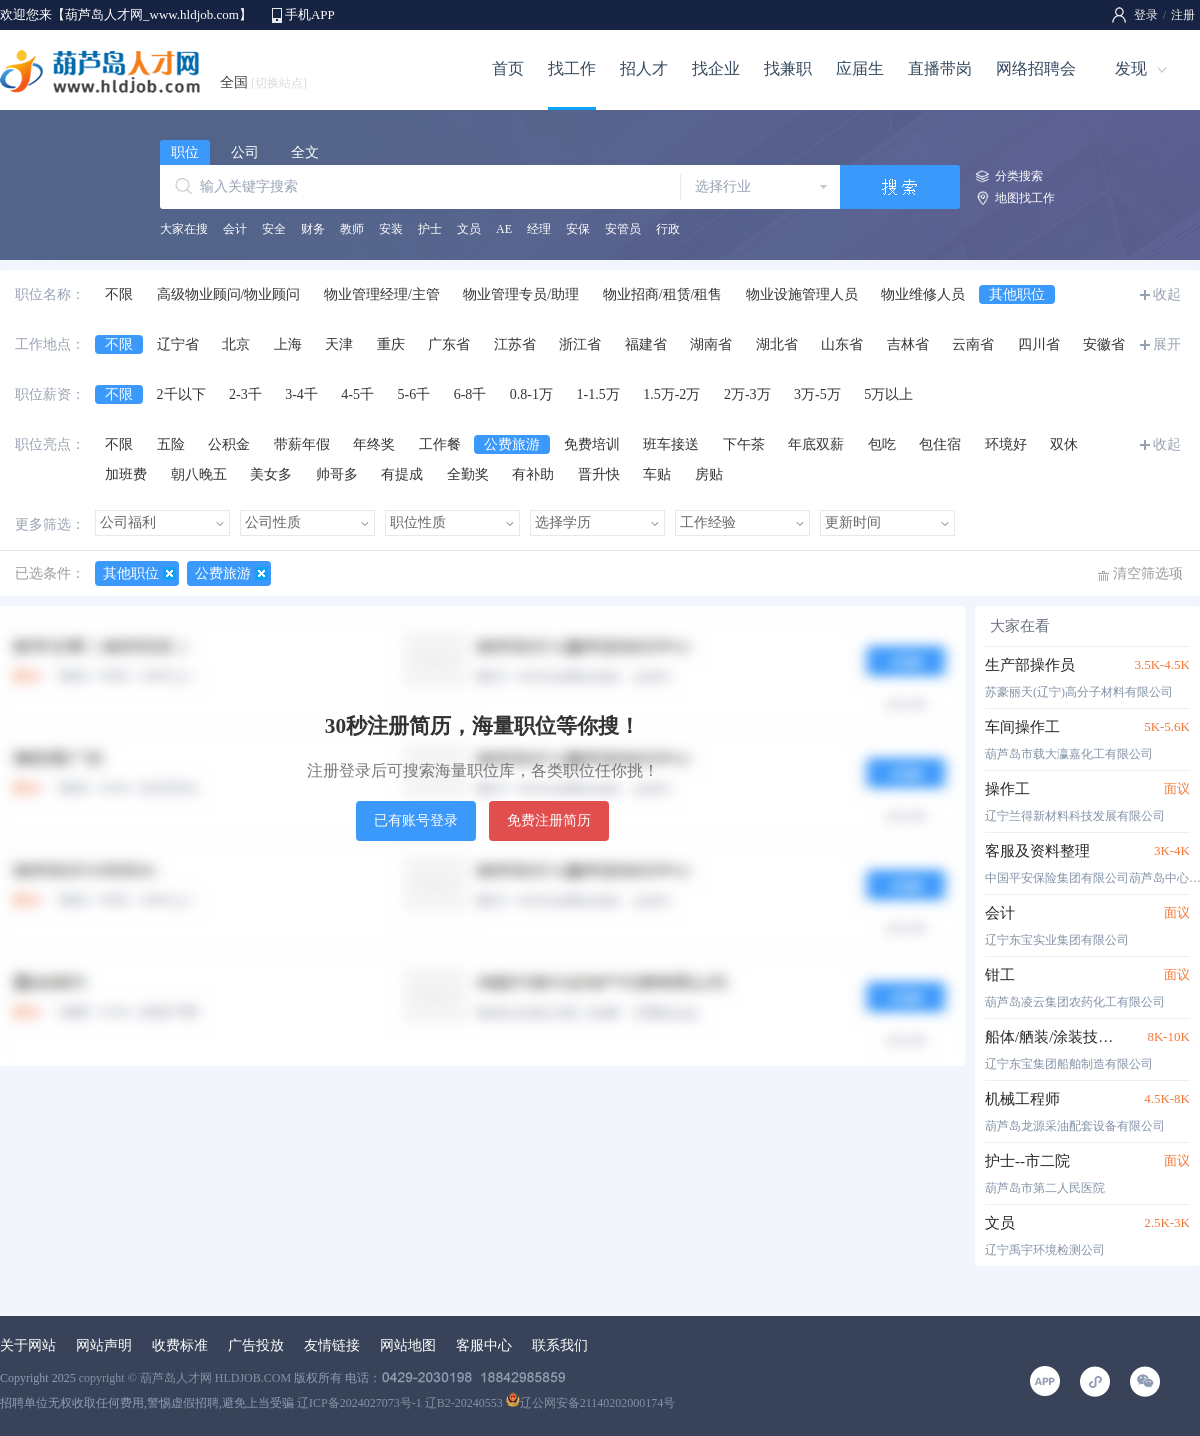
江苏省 (515, 344)
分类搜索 (1019, 176)
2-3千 (245, 394)
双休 (1064, 444)
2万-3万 (747, 394)
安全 (274, 229)
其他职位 (1017, 294)
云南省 (973, 344)
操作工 (1007, 789)
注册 (1183, 15)
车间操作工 (1022, 727)
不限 (119, 294)
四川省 (1039, 344)
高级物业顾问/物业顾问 (229, 294)
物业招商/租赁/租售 (663, 294)
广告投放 (256, 1345)
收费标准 (180, 1345)
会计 (235, 229)
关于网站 (28, 1345)
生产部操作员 (1030, 665)
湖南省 (711, 344)
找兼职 (788, 68)
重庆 (391, 344)
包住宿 (940, 444)
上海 (288, 344)
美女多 (271, 474)
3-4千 (301, 394)
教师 (352, 229)
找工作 (572, 68)
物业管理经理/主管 (382, 294)
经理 (539, 229)
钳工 (1000, 975)
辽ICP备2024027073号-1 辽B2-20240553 (400, 1403)
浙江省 (580, 344)
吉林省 (908, 344)
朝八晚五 (199, 474)
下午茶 (744, 444)
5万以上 (888, 394)
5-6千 (414, 394)
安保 (578, 229)
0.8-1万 (531, 394)
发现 (1131, 68)
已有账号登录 (416, 820)
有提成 (402, 474)
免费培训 (592, 444)
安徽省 (1104, 344)
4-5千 (357, 394)
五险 (171, 444)
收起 (1167, 294)
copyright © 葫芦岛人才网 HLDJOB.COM (185, 1378)
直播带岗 (940, 68)
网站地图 (408, 1345)
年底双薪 (816, 444)
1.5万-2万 (671, 394)
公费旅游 (512, 444)
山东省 (842, 344)
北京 (236, 344)
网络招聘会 (1036, 68)
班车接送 (671, 444)
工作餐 (440, 444)
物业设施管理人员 (802, 294)
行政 (668, 229)
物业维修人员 (923, 294)
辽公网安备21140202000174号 (591, 1403)
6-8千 (470, 394)
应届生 (860, 68)
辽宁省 (178, 344)
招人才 (644, 68)
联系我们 (560, 1345)
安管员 (623, 229)
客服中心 (484, 1345)
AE (504, 229)
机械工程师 (1022, 1099)
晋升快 (599, 474)
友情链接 (332, 1345)
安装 (391, 229)
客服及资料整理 (1037, 851)
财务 (313, 229)
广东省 (449, 344)
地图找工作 (1025, 198)
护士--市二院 (1027, 1161)
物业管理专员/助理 (521, 294)
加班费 (126, 474)
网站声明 (104, 1345)
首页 (508, 68)
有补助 (533, 474)
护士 (430, 229)
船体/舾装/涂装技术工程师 (1052, 1037)
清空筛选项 (1148, 573)
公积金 (229, 444)
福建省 (646, 344)
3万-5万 (817, 394)
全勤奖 (468, 474)
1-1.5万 (598, 394)
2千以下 (181, 394)
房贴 (709, 474)
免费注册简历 (549, 820)
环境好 (1006, 444)
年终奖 (374, 444)
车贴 (657, 474)
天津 (339, 344)
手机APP (310, 14)
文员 (469, 229)
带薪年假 (302, 444)
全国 (263, 82)
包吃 (882, 444)
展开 (1167, 344)
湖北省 (777, 344)
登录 (1146, 15)
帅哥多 (337, 474)
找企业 (716, 68)
